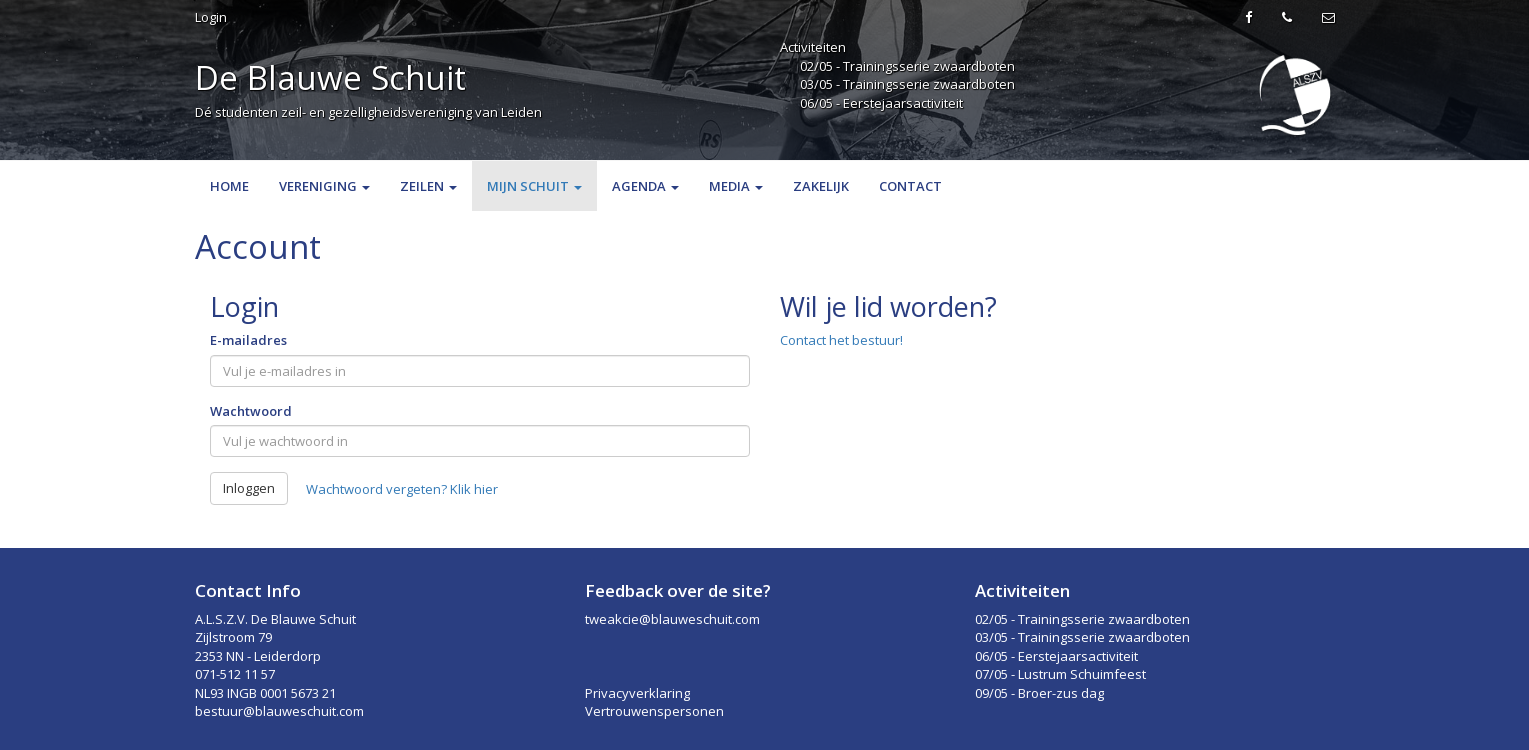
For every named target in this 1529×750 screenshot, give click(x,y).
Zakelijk (821, 186)
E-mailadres (248, 340)
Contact (910, 186)
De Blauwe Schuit (330, 77)
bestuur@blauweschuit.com (279, 711)
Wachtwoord (251, 411)
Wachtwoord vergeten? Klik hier (402, 489)
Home (229, 186)
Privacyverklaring (637, 693)
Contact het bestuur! (841, 340)
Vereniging (324, 186)
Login (211, 17)
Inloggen (249, 488)
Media (736, 186)
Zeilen (428, 186)
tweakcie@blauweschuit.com (672, 619)
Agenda (645, 186)
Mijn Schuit (534, 186)
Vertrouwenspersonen (654, 711)
